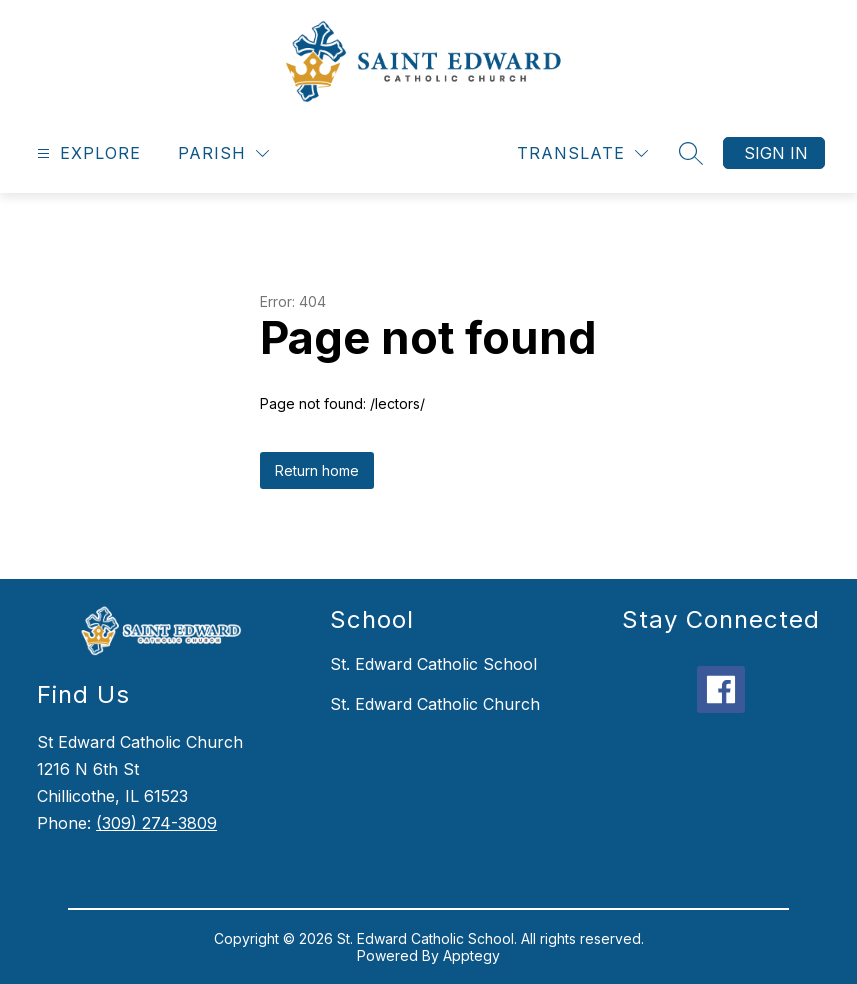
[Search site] (691, 153)
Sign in (776, 153)
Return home (317, 470)
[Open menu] (86, 153)
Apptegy (471, 955)
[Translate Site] (582, 153)
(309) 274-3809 (156, 823)
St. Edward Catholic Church (435, 704)
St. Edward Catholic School (433, 664)
